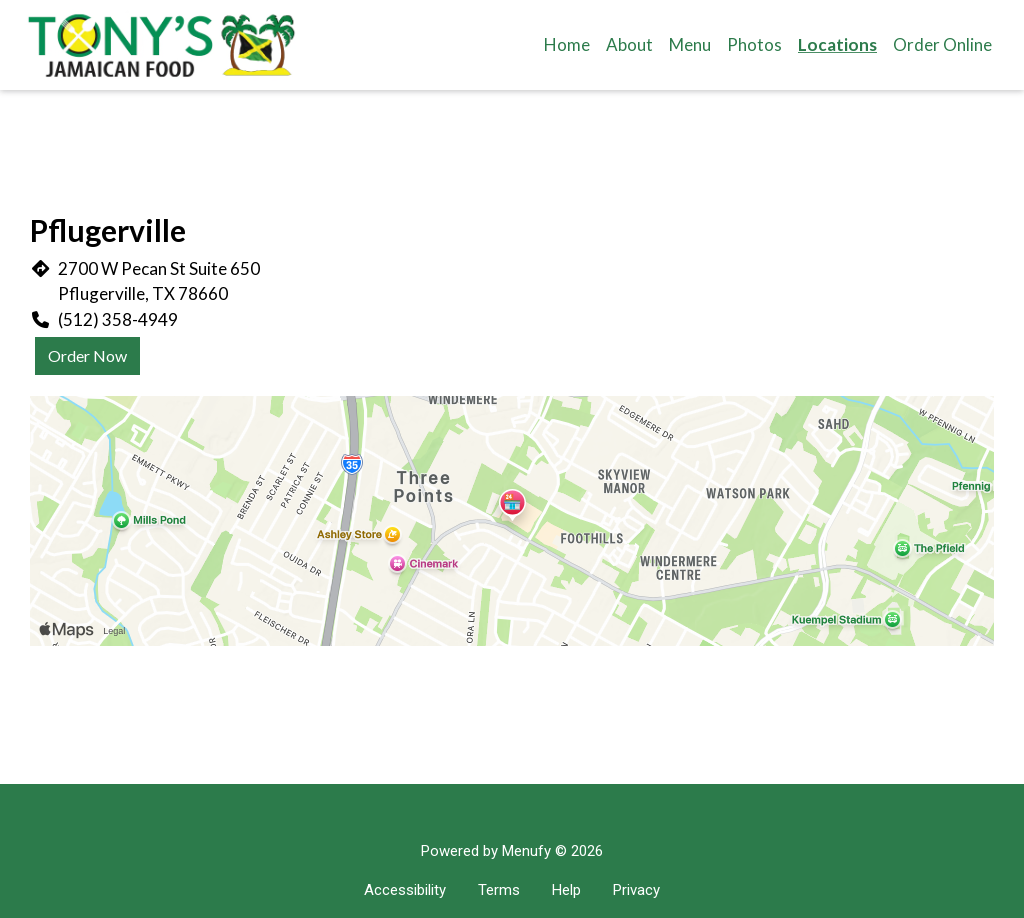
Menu (690, 44)
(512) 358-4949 (118, 319)
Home (567, 44)
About (629, 44)
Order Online (942, 44)
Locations (837, 44)
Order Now (87, 355)
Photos (754, 44)
